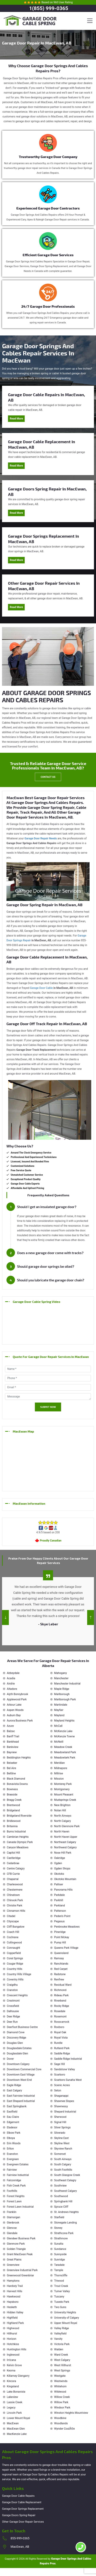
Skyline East (61, 2146)
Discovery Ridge (16, 2045)
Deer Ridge (13, 2024)
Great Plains (14, 2267)
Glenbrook (13, 2230)
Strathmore (61, 2246)
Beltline (11, 1781)
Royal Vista (61, 2045)
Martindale (60, 1712)
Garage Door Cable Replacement (40, 443)
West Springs (62, 2378)
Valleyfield (60, 2341)
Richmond (60, 1998)
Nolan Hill (60, 1818)
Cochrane (12, 1945)
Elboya (11, 2146)
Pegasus (59, 1929)
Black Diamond (16, 1786)
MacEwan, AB (20, 2554)
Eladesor (12, 2135)
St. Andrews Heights (66, 2220)
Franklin (11, 2220)
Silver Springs (62, 2135)
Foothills (12, 2199)
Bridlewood (13, 1829)
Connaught (13, 1956)
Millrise (58, 1781)
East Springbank (17, 2114)
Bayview (12, 1760)
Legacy (11, 2415)
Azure (10, 1734)
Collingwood (14, 1950)
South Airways (62, 2167)
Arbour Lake (14, 1712)
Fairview (12, 2178)
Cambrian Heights (18, 1845)
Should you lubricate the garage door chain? (50, 1288)
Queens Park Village (66, 1956)
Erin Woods (14, 2151)
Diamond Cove (16, 2040)
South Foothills (63, 2178)
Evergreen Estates (18, 2172)
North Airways (62, 1823)
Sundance (60, 2257)
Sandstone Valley (64, 2077)
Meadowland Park (65, 1760)
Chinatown (13, 1903)
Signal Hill (60, 2130)
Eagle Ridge (14, 2093)
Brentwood (13, 1813)
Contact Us (48, 785)
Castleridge (14, 1866)
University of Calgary (66, 2325)
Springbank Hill (63, 2209)
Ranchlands (61, 1971)
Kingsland (13, 2394)
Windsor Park (62, 2415)
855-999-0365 (20, 2546)
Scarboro (59, 2082)
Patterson (60, 1919)
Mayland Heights (64, 1728)
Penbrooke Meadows (67, 1934)
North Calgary (62, 1829)
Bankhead (13, 1749)
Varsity (58, 2347)
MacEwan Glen (16, 2436)
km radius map (48, 1469)
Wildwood (60, 2399)
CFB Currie (13, 1882)
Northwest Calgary (65, 1855)
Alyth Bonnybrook (17, 1702)
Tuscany (59, 2304)
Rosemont (60, 2024)
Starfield (59, 2225)
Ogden (58, 1871)
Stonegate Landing (65, 2230)
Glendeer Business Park (21, 2246)
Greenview (13, 2273)
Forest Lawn (14, 2209)
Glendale (12, 2241)
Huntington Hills (16, 2357)
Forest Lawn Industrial (20, 2214)
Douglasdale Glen (17, 2061)
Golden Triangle (16, 2257)
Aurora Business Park (20, 1728)
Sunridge (59, 2267)
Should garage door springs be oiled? (45, 1274)
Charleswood (15, 1892)
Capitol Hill (13, 1860)
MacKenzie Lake (17, 2442)
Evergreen (13, 2167)
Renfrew (59, 1987)
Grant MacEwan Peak (20, 2262)
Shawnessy (61, 2114)
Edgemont (13, 2130)
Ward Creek (61, 2362)
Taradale (59, 2273)
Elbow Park (13, 2141)
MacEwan (13, 2431)
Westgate (60, 2384)
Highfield (12, 2325)
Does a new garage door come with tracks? (50, 1261)
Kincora (11, 2389)
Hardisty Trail (15, 2294)
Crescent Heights (17, 2003)
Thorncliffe (60, 2283)
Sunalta (58, 2251)
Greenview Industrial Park (22, 2278)
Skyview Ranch (63, 2156)
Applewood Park (17, 1707)
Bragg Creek (14, 1808)
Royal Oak (60, 2040)
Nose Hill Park (62, 1860)
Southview (60, 2193)
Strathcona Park (64, 2241)
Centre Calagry (16, 1876)
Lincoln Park (14, 2421)
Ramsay (59, 1966)
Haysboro (12, 2310)
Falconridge (14, 2188)
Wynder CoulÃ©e (64, 2436)
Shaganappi (61, 2104)
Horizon (11, 2347)
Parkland (59, 1913)
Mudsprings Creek (65, 1808)
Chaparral (13, 1887)
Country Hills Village (19, 1982)
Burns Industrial (16, 1839)
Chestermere (14, 1897)
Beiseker (12, 1771)
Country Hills (14, 1977)
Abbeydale (13, 1681)
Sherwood (60, 2125)
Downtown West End (19, 2088)
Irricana (11, 2368)
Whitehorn (60, 2394)
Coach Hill (13, 1940)
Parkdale (59, 1903)
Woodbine (60, 2426)
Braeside (12, 1802)
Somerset (60, 2162)
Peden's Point (62, 1924)
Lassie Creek (14, 2410)
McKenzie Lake (63, 1739)
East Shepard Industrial (21, 2109)
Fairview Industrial (18, 2183)
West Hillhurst (62, 2373)
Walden (58, 2357)
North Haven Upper (65, 1845)
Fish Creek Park (16, 2193)
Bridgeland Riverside (19, 1823)
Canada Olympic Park (20, 1850)
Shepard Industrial (65, 2119)
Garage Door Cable (41, 996)
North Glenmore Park (67, 1834)
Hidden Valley (15, 2320)
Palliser (58, 1892)
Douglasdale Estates (19, 2056)
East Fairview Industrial (21, 2104)
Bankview (12, 1755)
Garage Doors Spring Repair (35, 492)
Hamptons (13, 2288)
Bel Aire (11, 1776)
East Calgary (14, 2098)
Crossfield (13, 2014)
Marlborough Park (65, 1707)
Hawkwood (13, 2304)
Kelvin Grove (14, 2373)
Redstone (60, 1982)
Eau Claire (13, 2125)
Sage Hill (59, 2072)
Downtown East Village (21, 2082)
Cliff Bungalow (16, 1934)
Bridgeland (13, 1818)
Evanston (12, 2162)
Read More (17, 419)
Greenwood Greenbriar (20, 2283)
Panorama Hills (63, 1897)
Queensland (61, 1961)
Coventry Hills (15, 1987)
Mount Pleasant (63, 1802)
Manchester (61, 1686)
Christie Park (14, 1913)
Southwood (61, 2204)
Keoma (11, 2378)
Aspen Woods (15, 1718)
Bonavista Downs (17, 1792)
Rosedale (59, 2019)
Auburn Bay (14, 1723)
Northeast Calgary (65, 1850)
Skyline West (61, 2151)
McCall (58, 1734)
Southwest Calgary (65, 2199)
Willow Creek (62, 2405)
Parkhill (58, 1908)
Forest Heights (16, 2204)
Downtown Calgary (18, 2072)
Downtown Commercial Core (24, 2077)
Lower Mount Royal (18, 2426)
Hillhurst (12, 2341)
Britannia (12, 1834)
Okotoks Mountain (65, 1887)
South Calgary (62, 2172)
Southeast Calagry (65, 2188)
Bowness (12, 1797)
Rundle (58, 2051)
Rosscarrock (61, 2030)
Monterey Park (63, 1792)
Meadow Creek (63, 1755)
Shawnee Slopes (64, 2109)
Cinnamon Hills (16, 1919)
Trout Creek (61, 2294)
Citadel (11, 1924)
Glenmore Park (16, 2251)
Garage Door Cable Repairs (35, 395)
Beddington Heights (19, 1765)
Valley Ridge (61, 2336)
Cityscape (13, 1929)
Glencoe (12, 2236)
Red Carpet (61, 1977)
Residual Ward (62, 1993)
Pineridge (60, 1940)
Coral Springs (15, 1966)
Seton (57, 2098)
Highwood (13, 2336)
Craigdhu (12, 1993)
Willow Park (61, 2410)
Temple (58, 2278)
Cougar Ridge (15, 1971)
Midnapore (60, 1776)
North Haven (61, 1839)
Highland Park (15, 2331)
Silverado (59, 2141)
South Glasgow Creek (67, 2183)
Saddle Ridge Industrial (68, 2067)
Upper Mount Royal (65, 2331)
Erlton (10, 2156)
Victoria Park (62, 2352)
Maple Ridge (61, 1697)
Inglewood (13, 2362)
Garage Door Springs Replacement (42, 541)
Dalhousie (13, 2019)
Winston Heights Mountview (71, 2421)
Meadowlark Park (64, 1765)
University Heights (65, 2320)
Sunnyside (60, 2262)
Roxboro (59, 2035)
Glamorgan (13, 2225)
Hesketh (12, 2315)
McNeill (58, 1749)
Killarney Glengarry (18, 2384)
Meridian (59, 1771)
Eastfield (12, 2119)
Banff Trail (13, 1744)
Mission (59, 1786)
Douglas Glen (15, 2051)
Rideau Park (61, 2003)
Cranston (12, 1998)
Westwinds (60, 2389)
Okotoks (59, 1882)
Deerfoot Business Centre (22, 2035)
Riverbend (60, 2008)
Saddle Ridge (62, 2061)
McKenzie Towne (64, 1744)
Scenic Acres (62, 2093)
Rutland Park (62, 2056)
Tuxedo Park (61, 2310)
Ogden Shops (62, 1876)
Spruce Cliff (61, 2214)
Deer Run (12, 2030)
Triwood (59, 2288)
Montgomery (62, 1797)
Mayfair (58, 1718)
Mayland (59, 1723)
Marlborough (62, 1702)
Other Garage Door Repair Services (42, 590)
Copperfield (14, 1961)
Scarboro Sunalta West (68, 2088)
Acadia (11, 1686)
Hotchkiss (13, 2352)
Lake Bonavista (16, 2399)
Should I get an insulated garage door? (46, 1215)
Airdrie (11, 1691)
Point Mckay (61, 1945)
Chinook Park (15, 1908)
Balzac (11, 1739)
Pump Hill (60, 1950)
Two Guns (60, 2315)
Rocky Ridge (61, 2014)
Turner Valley (62, 2299)
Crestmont (13, 2008)
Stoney (58, 2236)
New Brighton (62, 1813)
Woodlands (61, 2431)
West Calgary (62, 2368)
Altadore (12, 1697)
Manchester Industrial (67, 1691)
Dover (10, 2067)
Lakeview (12, 2405)
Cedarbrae (13, 1871)
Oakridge (59, 1866)
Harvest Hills (14, 2299)
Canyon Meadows (17, 1855)
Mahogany (60, 1681)
